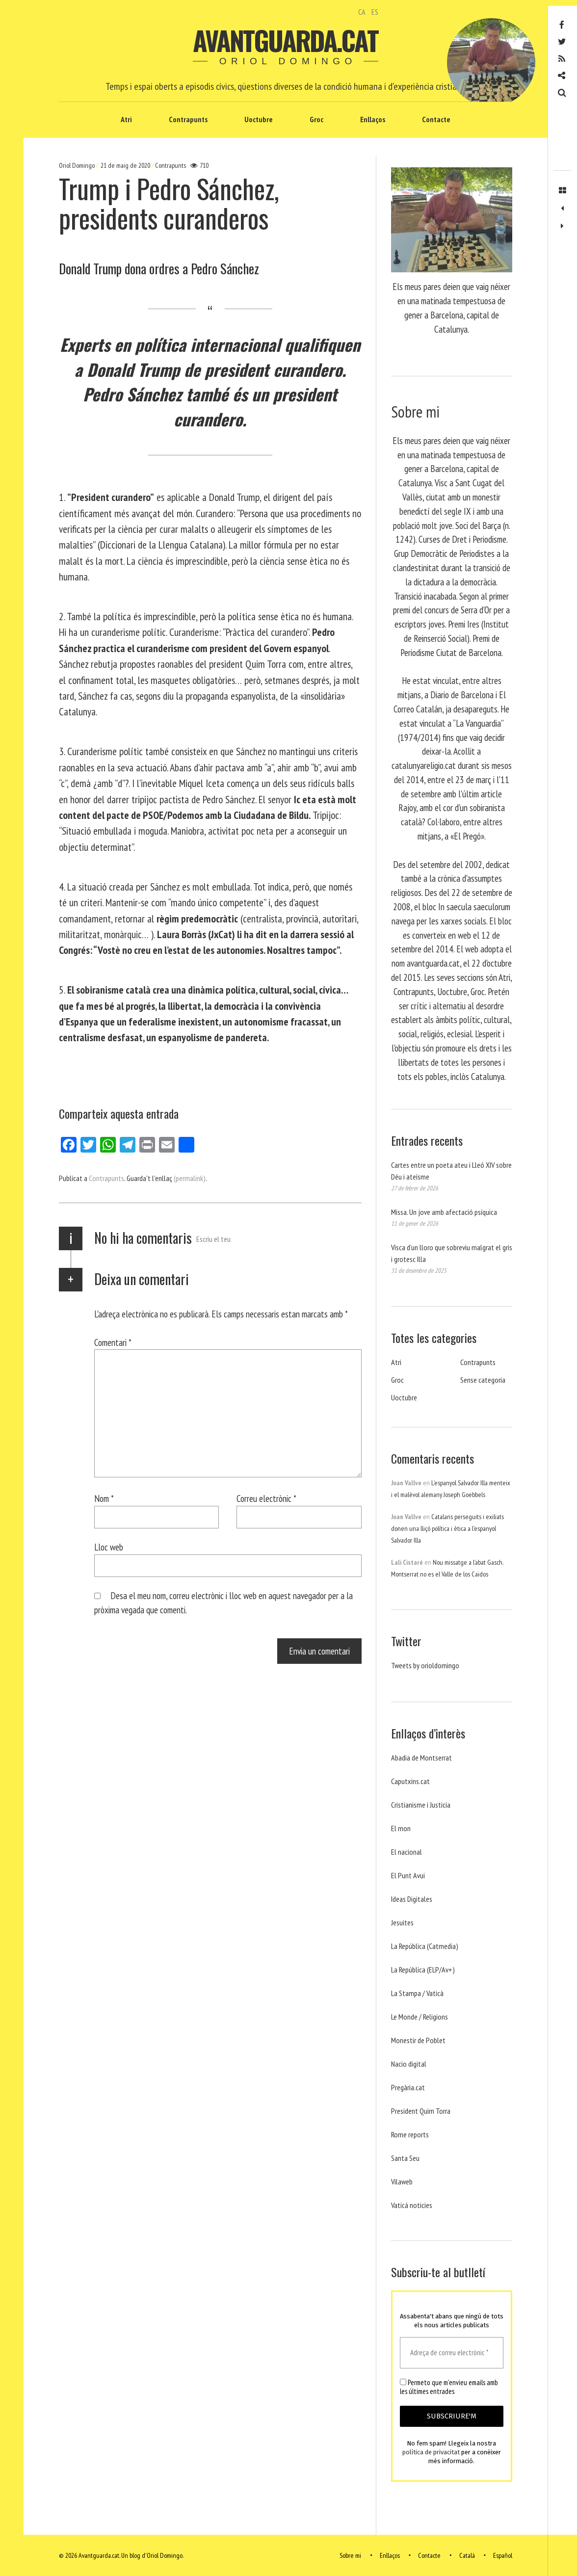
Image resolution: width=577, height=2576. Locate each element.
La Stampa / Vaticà (417, 1993)
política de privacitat (431, 2452)
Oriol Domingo (77, 165)
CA (362, 12)
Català (467, 2555)
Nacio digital (408, 2064)
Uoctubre (258, 119)
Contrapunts (188, 119)
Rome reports (410, 2134)
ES (374, 12)
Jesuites (402, 1922)
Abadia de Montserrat (421, 1757)
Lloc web (108, 1547)
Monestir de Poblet (418, 2040)
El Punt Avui (408, 1875)
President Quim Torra (420, 2111)
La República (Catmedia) (424, 1946)
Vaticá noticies (411, 2205)
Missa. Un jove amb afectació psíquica (444, 1212)
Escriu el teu (213, 1239)
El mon (401, 1828)
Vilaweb (402, 2181)
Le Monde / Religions (419, 2017)
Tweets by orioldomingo (425, 1665)
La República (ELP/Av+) (423, 1969)
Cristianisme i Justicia (420, 1805)
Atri (126, 119)
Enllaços (372, 119)
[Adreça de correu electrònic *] (451, 2353)
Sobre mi (350, 2555)
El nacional (406, 1852)
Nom (104, 1498)
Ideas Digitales (411, 1899)
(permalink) (190, 1178)
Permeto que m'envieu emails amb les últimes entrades (449, 2387)
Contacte (436, 119)
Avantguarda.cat (285, 40)
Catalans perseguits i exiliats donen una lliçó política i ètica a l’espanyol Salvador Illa (447, 1528)
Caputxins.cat (410, 1781)
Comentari (112, 1342)
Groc (316, 119)
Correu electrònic (266, 1498)
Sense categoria (482, 1380)
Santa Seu (405, 2158)
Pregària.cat (408, 2087)
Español (502, 2555)
